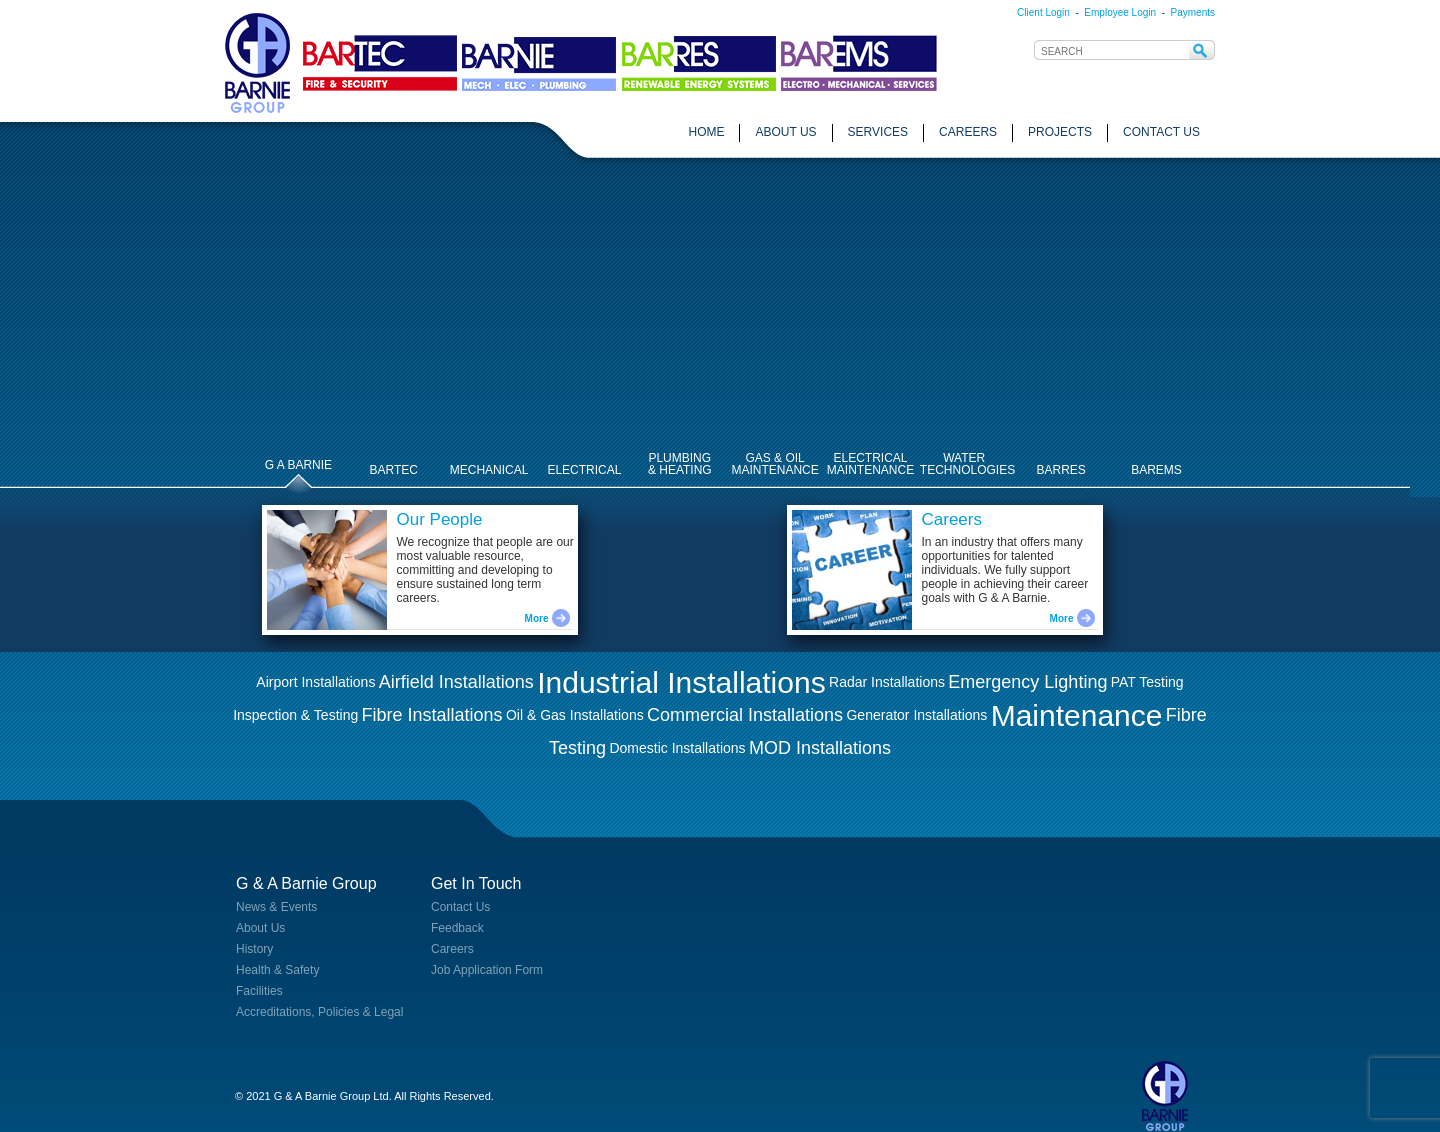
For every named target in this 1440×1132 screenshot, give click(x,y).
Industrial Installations (681, 682)
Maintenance (1077, 715)
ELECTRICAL (584, 470)
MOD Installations (820, 748)
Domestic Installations (677, 748)
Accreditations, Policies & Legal (319, 1012)
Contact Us (460, 907)
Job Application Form (487, 970)
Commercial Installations (745, 715)
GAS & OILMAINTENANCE (774, 464)
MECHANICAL (489, 470)
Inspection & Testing (295, 715)
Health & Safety (277, 970)
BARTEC (394, 470)
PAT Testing (1147, 682)
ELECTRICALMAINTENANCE (870, 464)
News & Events (276, 907)
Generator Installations (916, 715)
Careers (452, 949)
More (695, 618)
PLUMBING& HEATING (680, 464)
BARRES (1060, 470)
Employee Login (1120, 12)
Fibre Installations (432, 715)
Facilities (259, 991)
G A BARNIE (298, 465)
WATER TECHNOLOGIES (967, 464)
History (254, 949)
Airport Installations (315, 682)
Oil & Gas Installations (575, 715)
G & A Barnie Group (306, 883)
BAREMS (1156, 470)
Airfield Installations (456, 682)
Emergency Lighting (1027, 682)
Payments (1193, 12)
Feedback (457, 928)
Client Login (1043, 12)
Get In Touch (476, 883)
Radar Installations (887, 682)
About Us (260, 928)
